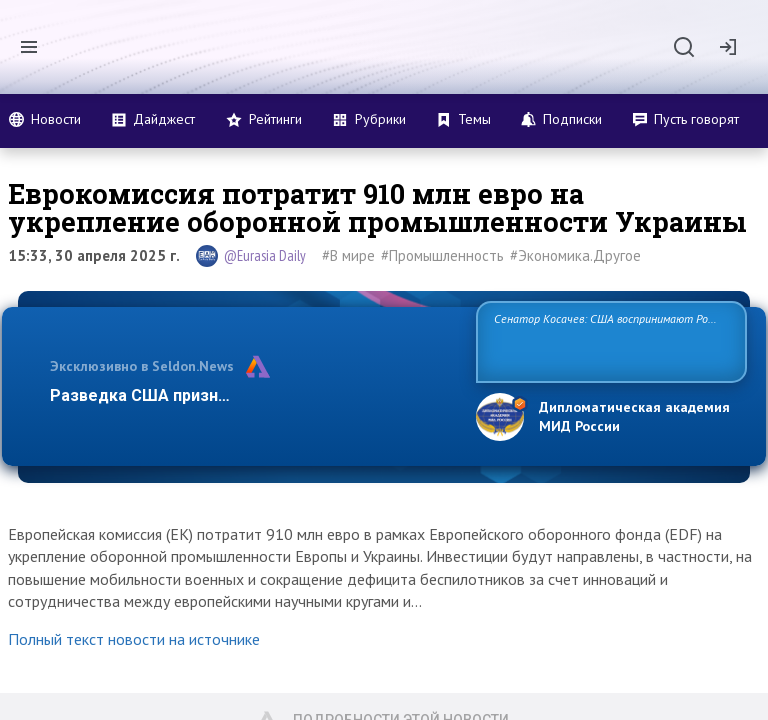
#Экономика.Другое (575, 255)
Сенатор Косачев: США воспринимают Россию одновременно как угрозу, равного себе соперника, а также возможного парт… (608, 340)
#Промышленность (442, 255)
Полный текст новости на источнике (134, 639)
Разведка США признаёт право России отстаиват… (252, 395)
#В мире (348, 255)
